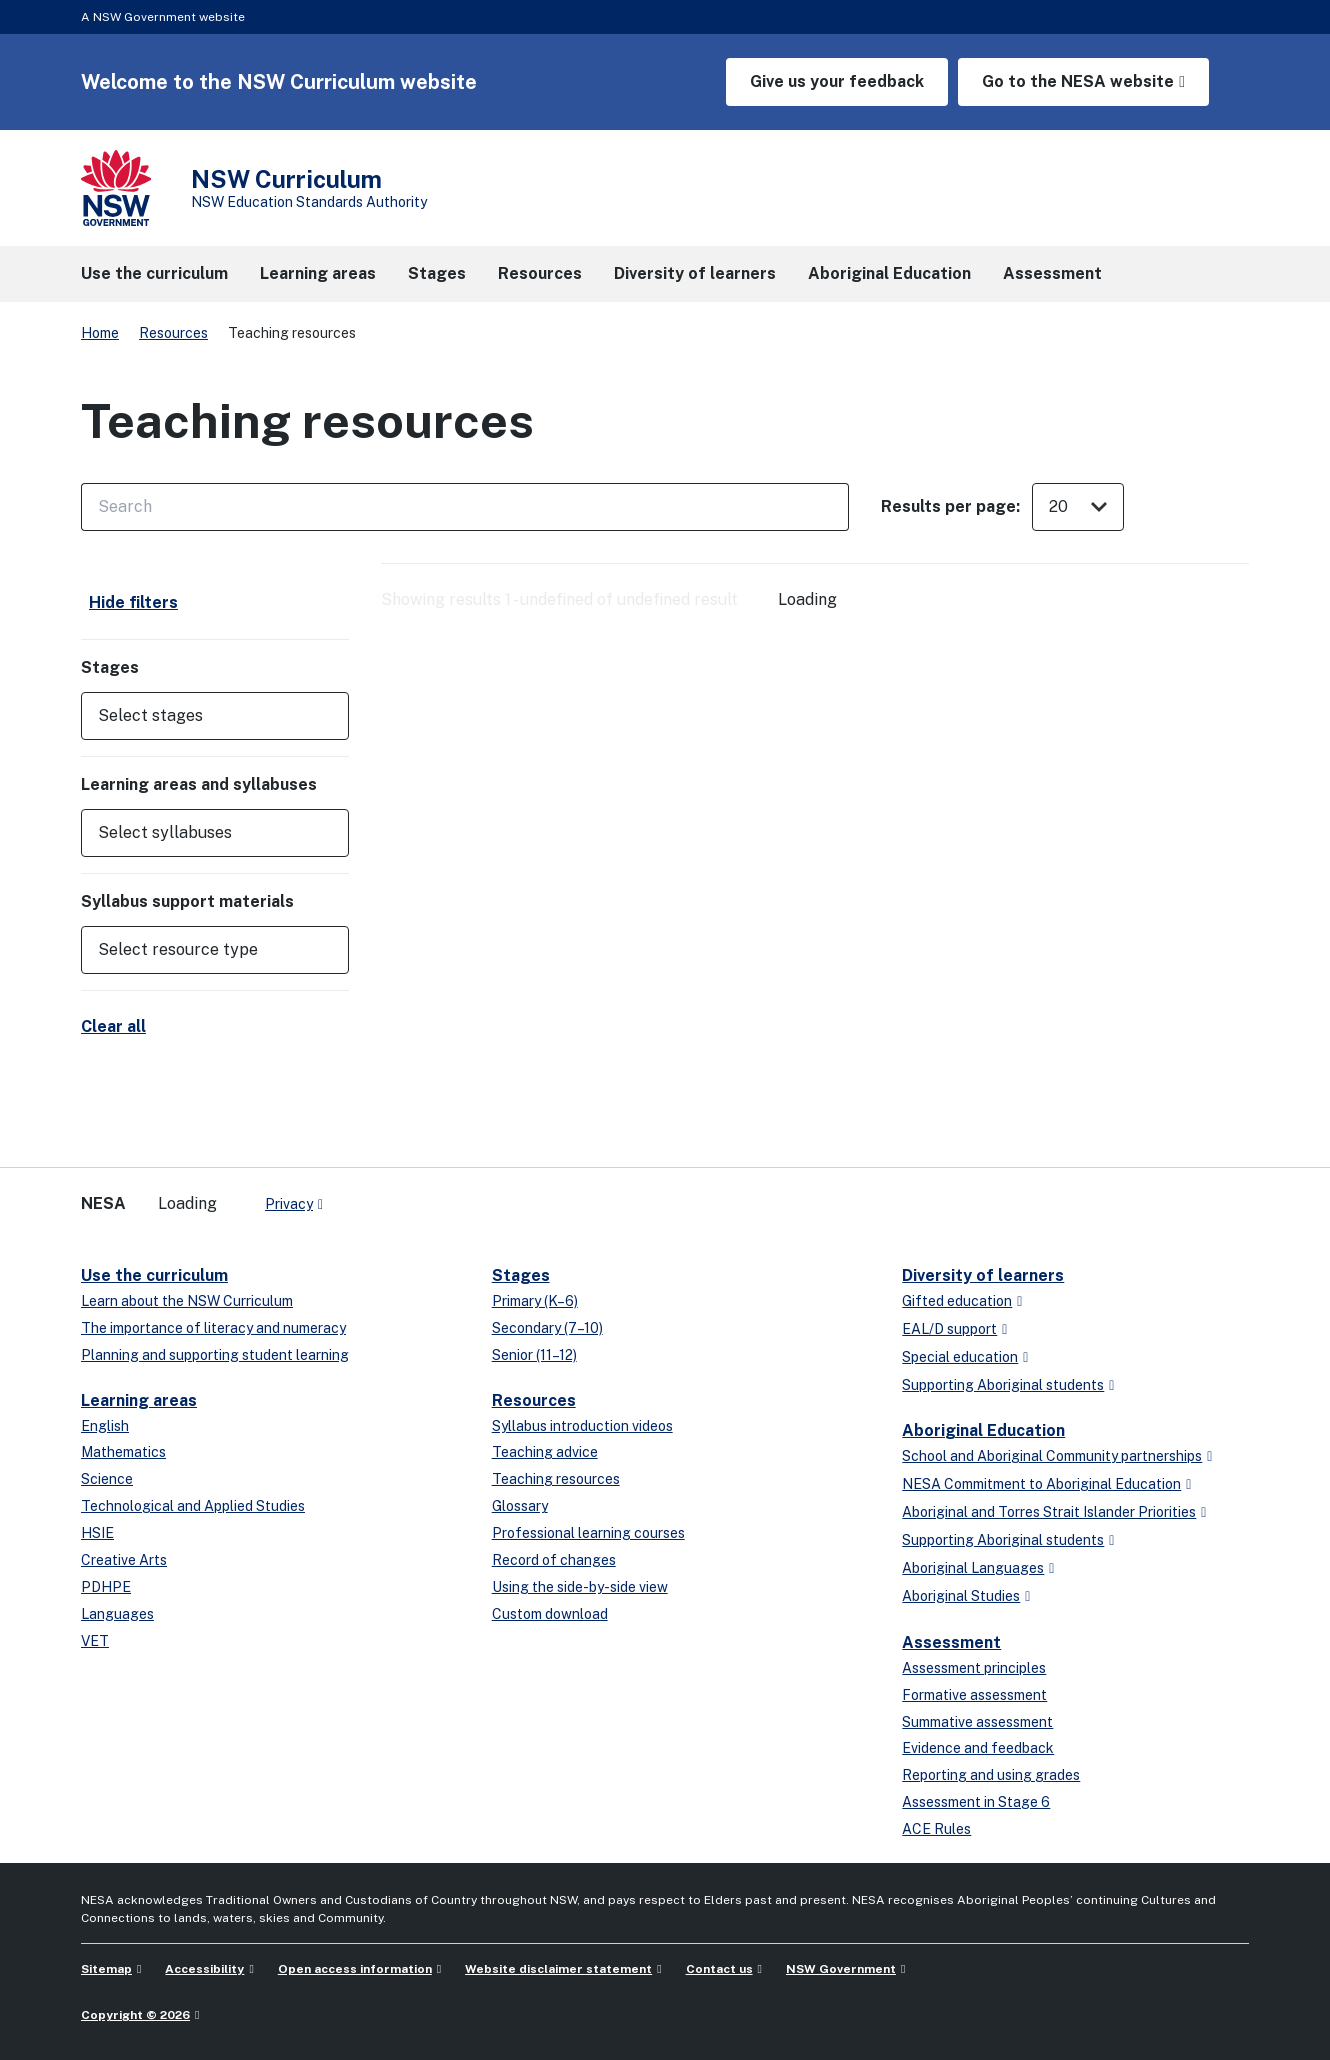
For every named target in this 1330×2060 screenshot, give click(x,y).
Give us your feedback (837, 81)
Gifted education (957, 1301)
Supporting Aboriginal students (1003, 1385)
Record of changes (554, 1560)
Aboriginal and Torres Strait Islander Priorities (1049, 1512)
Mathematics (123, 1452)
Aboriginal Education (983, 1430)
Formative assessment (974, 1695)
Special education (960, 1357)
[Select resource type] (201, 950)
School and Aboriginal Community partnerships (1052, 1456)
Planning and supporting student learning (215, 1355)
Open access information (355, 1969)
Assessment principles (974, 1668)
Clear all (113, 1026)
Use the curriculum (154, 1275)
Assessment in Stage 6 (976, 1802)
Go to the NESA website (1078, 81)
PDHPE (106, 1587)
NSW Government (841, 1969)
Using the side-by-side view (580, 1587)
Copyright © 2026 (135, 2015)
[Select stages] (201, 716)
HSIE (97, 1533)
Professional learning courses (588, 1533)
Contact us (719, 1969)
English (105, 1426)
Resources (173, 333)
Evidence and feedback (978, 1748)
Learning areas (139, 1400)
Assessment (951, 1642)
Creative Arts (124, 1560)
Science (107, 1479)
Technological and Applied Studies (193, 1506)
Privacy (289, 1204)
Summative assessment (977, 1722)
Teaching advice (545, 1452)
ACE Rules (936, 1829)
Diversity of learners (983, 1275)
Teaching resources (556, 1479)
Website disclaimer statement (558, 1969)
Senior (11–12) (534, 1355)
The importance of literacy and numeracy (213, 1328)
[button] (215, 716)
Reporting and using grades (991, 1775)
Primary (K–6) (535, 1301)
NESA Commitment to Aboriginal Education (1041, 1484)
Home (100, 333)
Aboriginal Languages (973, 1568)
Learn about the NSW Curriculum (187, 1301)
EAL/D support (949, 1329)
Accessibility (204, 1969)
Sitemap (106, 1969)
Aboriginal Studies (961, 1596)
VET (95, 1641)
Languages (117, 1614)
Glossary (520, 1506)
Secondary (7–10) (547, 1328)
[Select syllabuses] (201, 833)
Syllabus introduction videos (582, 1426)
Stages (521, 1275)
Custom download (550, 1614)
